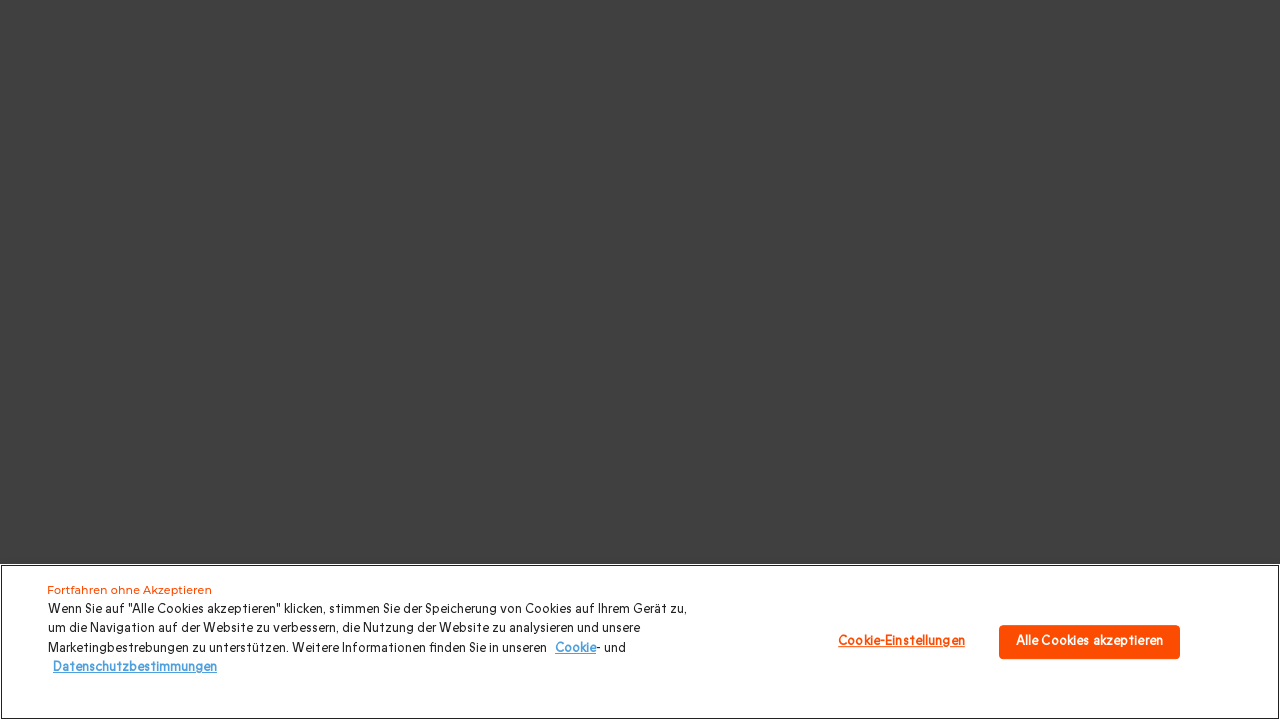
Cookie (575, 648)
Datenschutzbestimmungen (135, 667)
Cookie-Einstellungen (901, 641)
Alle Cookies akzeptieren (1089, 641)
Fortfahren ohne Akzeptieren (129, 590)
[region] (640, 642)
